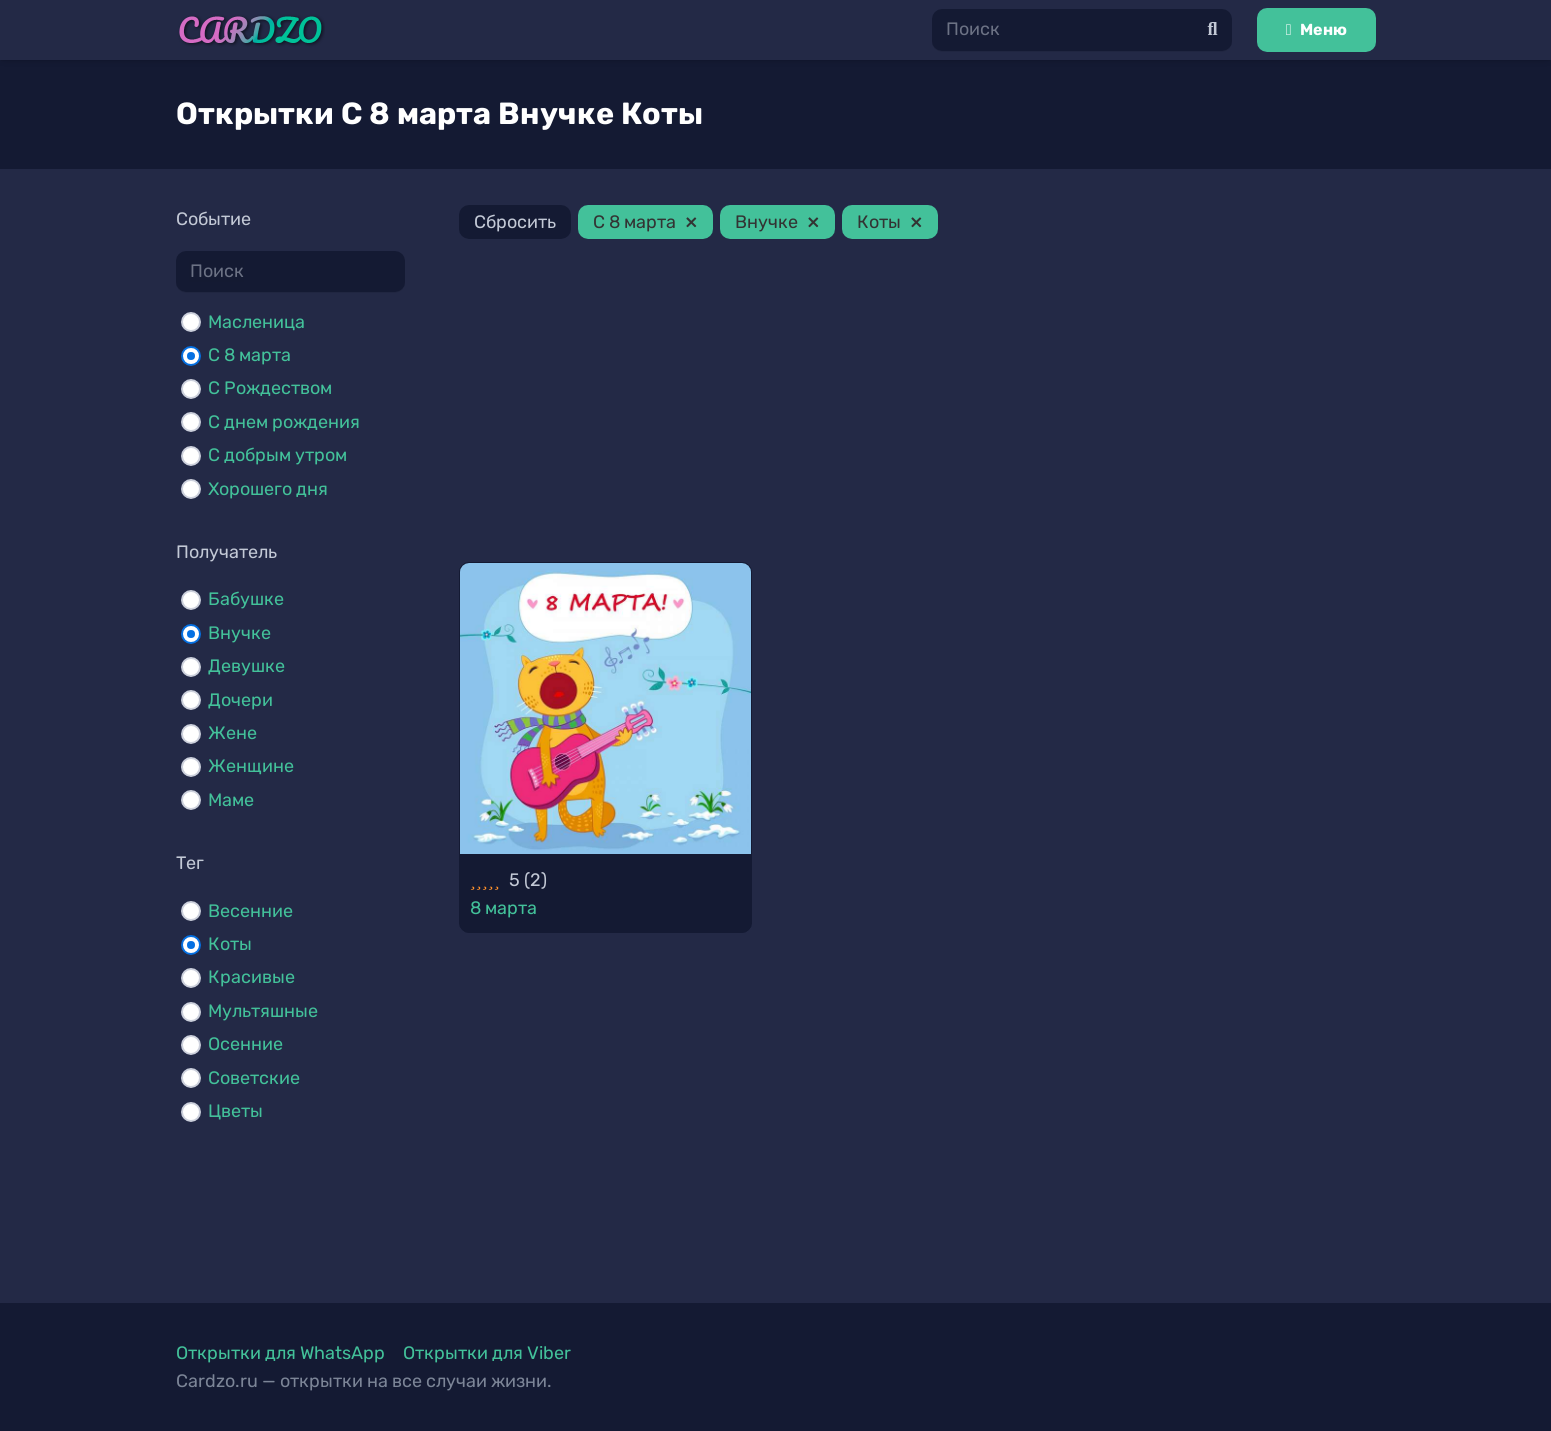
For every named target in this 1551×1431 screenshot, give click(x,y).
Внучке (239, 633)
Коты (230, 944)
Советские (254, 1078)
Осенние (245, 1044)
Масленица (256, 322)
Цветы (235, 1111)
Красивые (251, 977)
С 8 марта (249, 355)
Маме (231, 800)
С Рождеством (270, 388)
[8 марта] (606, 709)
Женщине (251, 766)
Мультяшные (263, 1011)
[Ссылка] (250, 30)
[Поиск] (1082, 29)
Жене (232, 733)
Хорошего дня (268, 489)
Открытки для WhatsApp (280, 1353)
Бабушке (246, 599)
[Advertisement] (917, 404)
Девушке (246, 666)
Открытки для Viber (487, 1353)
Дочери (240, 700)
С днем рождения (284, 422)
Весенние (250, 911)
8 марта (503, 908)
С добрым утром (277, 455)
